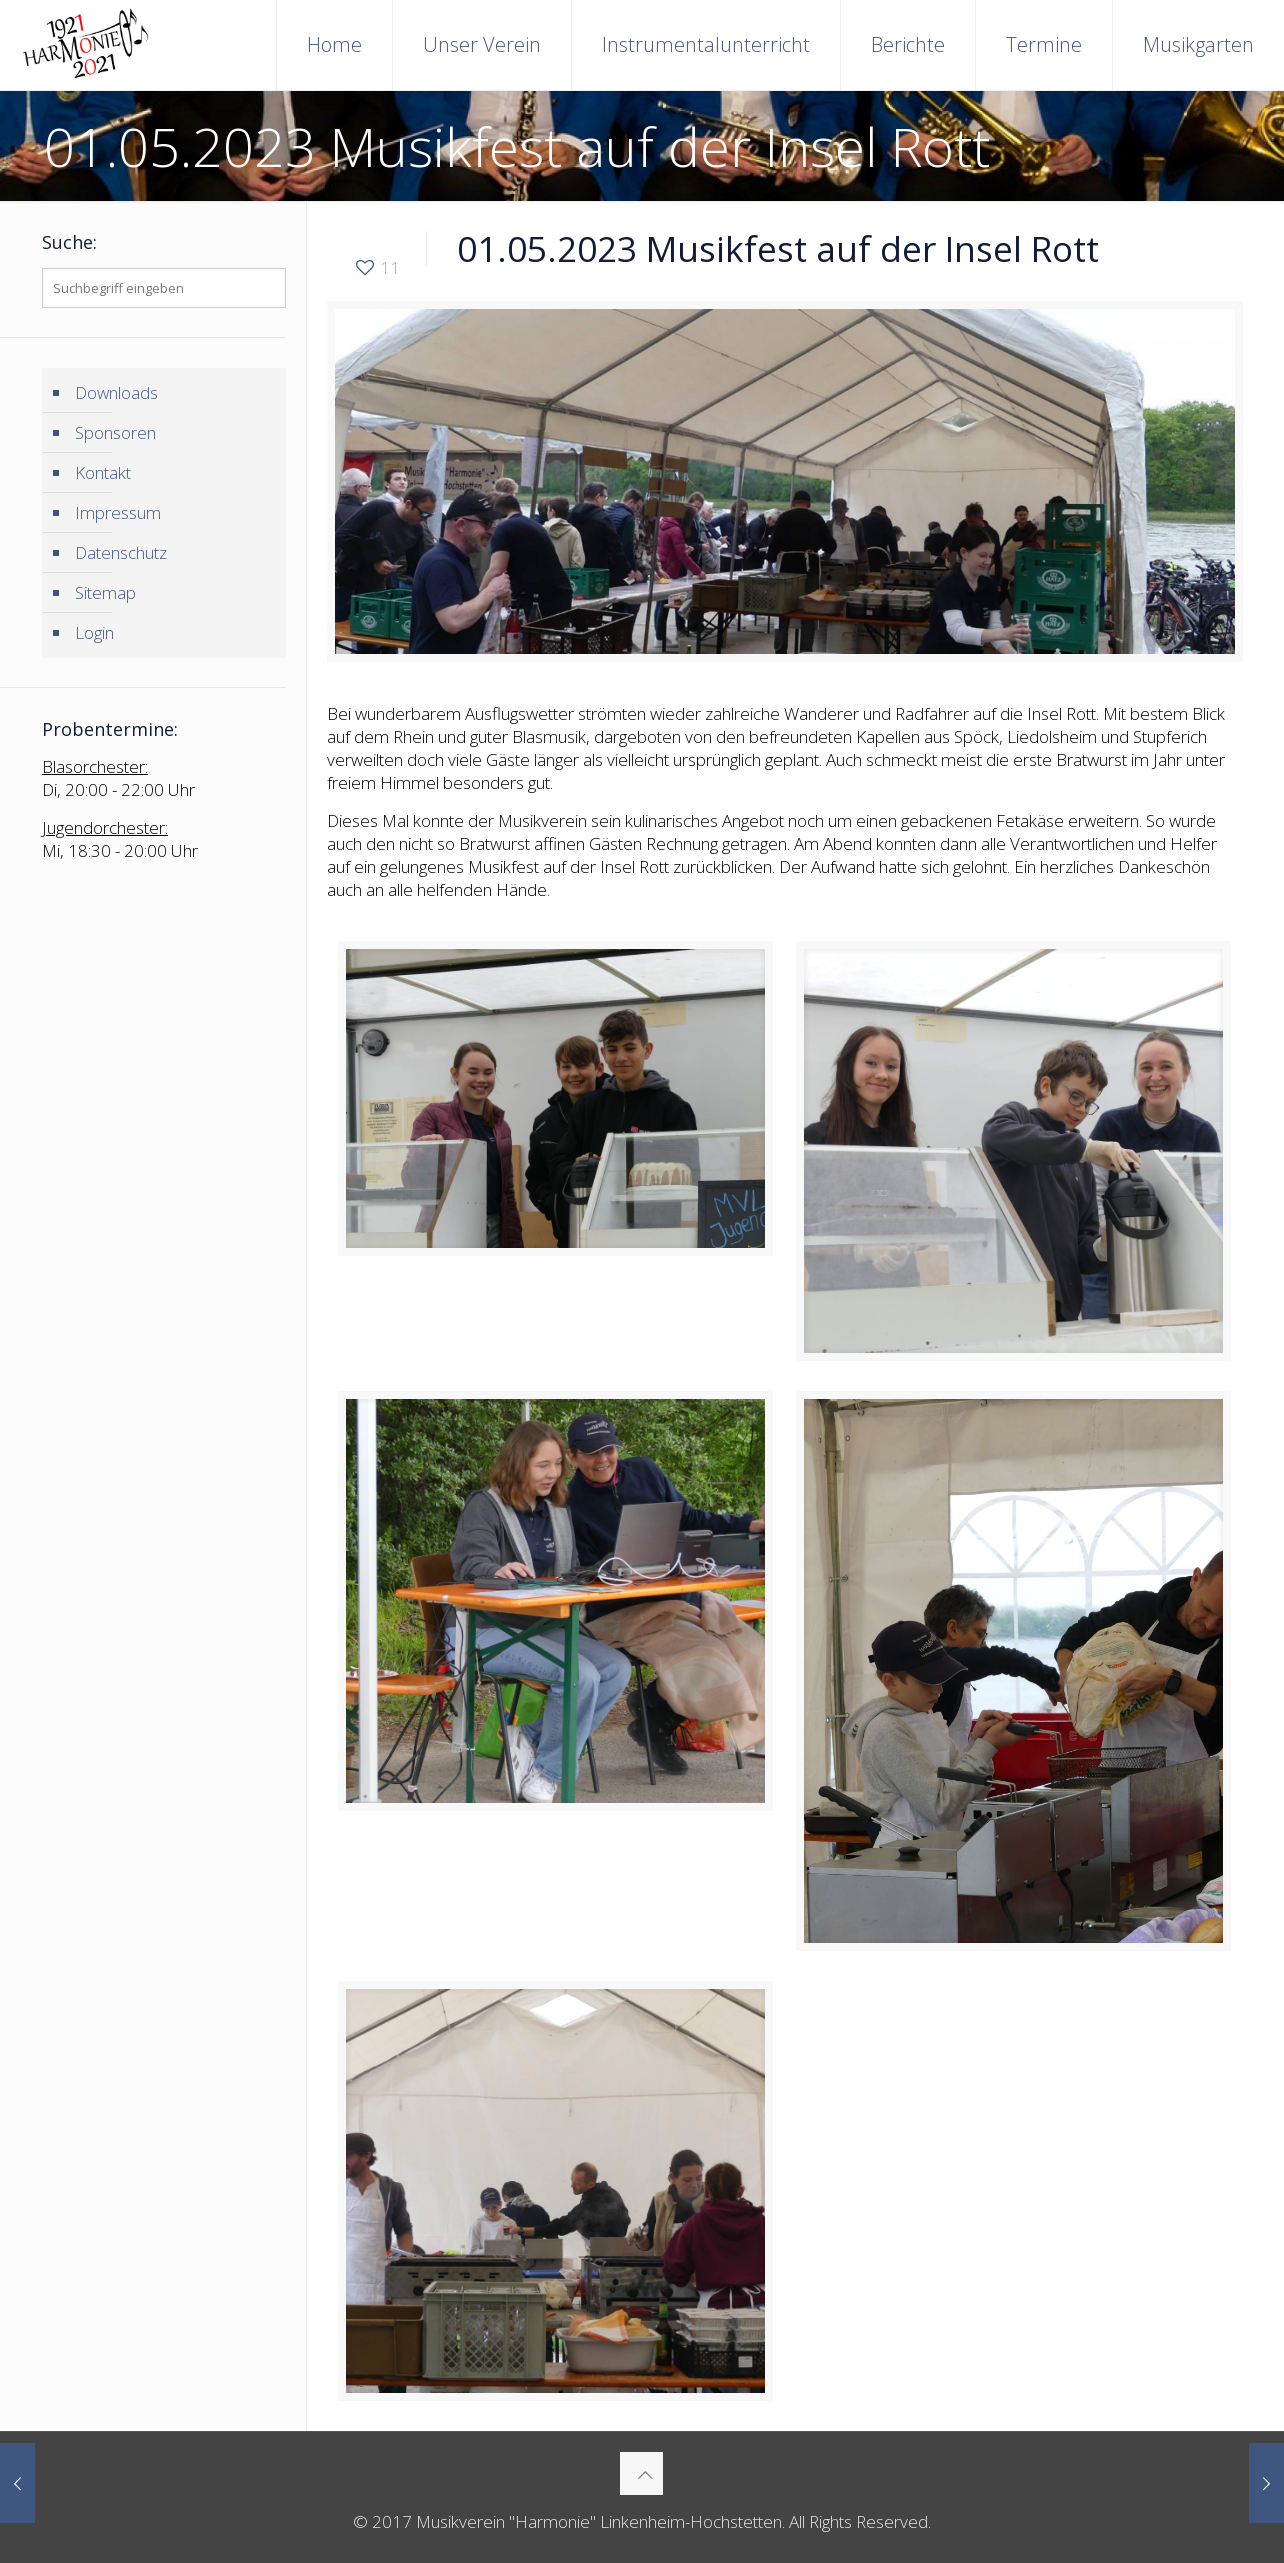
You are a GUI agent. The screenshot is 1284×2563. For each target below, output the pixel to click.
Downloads (116, 392)
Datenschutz (121, 552)
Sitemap (105, 592)
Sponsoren (115, 432)
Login (94, 632)
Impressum (118, 512)
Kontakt (103, 472)
